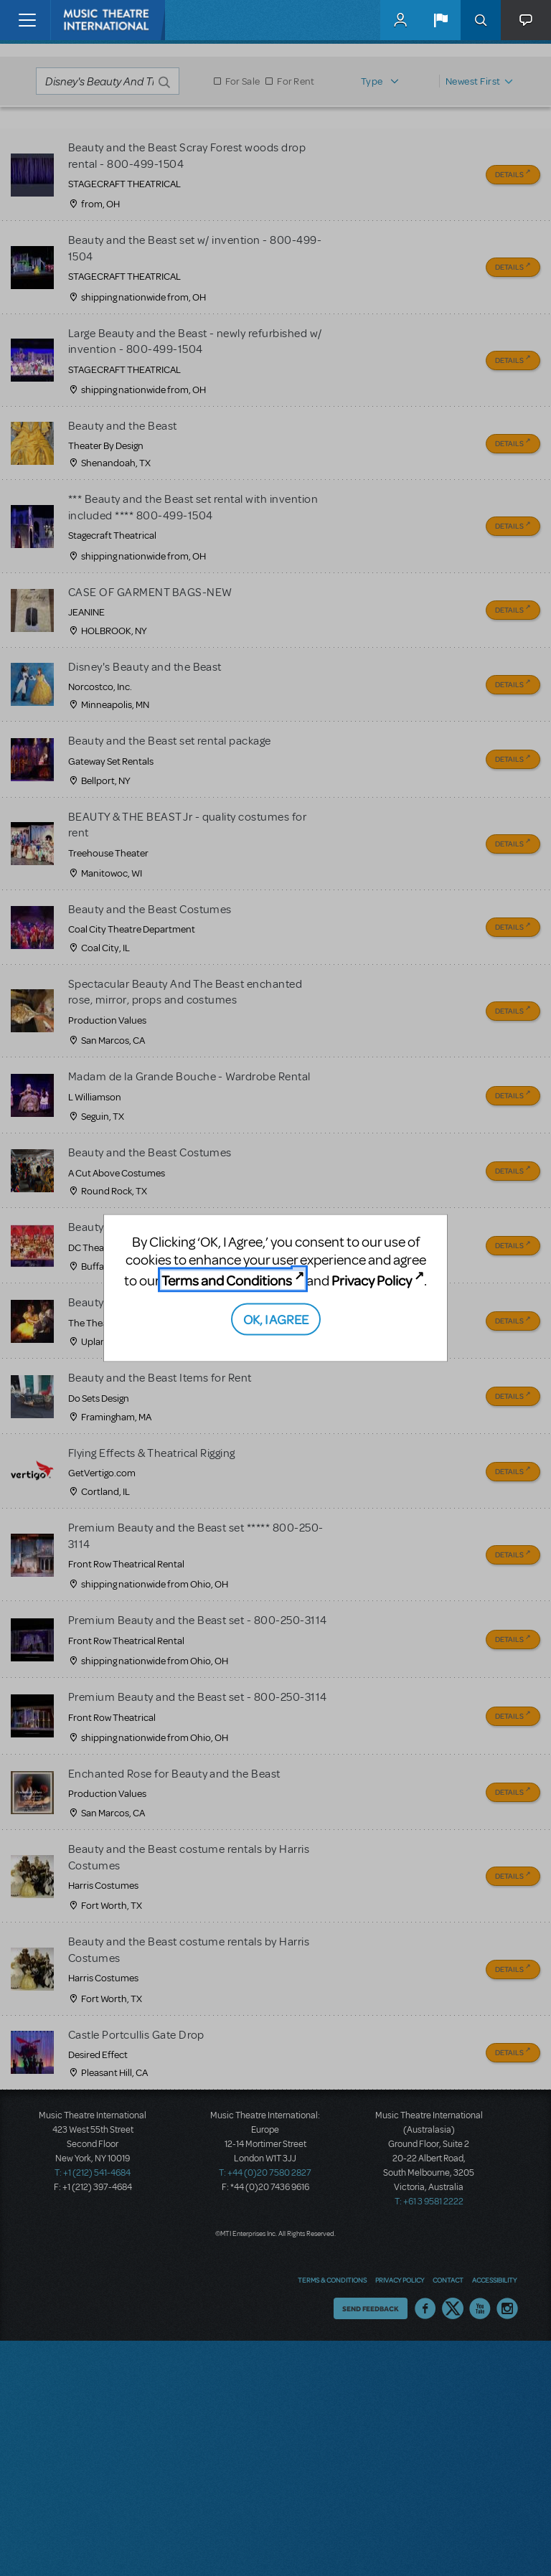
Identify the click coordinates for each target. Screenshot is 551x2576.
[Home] (80, 20)
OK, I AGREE (276, 1318)
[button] (440, 20)
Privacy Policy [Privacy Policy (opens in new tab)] (371, 1280)
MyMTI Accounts (400, 20)
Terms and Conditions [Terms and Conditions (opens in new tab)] (226, 1280)
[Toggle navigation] (27, 20)
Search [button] (481, 20)
